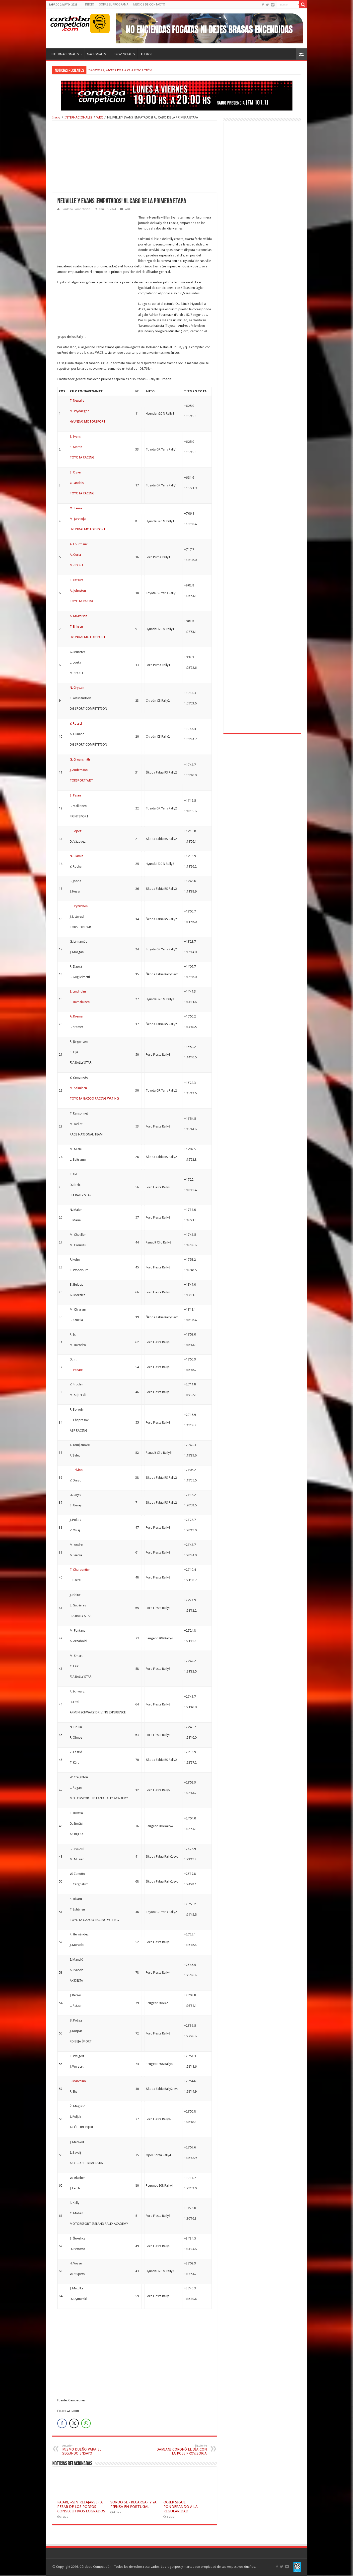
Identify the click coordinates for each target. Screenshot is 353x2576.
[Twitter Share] (74, 2423)
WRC (99, 117)
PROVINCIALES (124, 54)
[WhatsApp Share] (86, 2423)
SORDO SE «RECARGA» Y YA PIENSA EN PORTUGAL (133, 2504)
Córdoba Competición (76, 209)
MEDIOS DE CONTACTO (149, 4)
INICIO (89, 4)
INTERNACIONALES (65, 54)
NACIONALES (96, 54)
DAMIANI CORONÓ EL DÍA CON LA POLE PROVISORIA (181, 2449)
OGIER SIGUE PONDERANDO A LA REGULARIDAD (180, 2506)
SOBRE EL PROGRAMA (113, 4)
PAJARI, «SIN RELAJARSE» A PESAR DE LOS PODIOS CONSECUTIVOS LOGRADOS (81, 2506)
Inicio (56, 117)
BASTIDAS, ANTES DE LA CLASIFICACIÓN (120, 70)
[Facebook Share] (62, 2423)
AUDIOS (146, 54)
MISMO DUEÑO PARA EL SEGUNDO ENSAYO (87, 2449)
